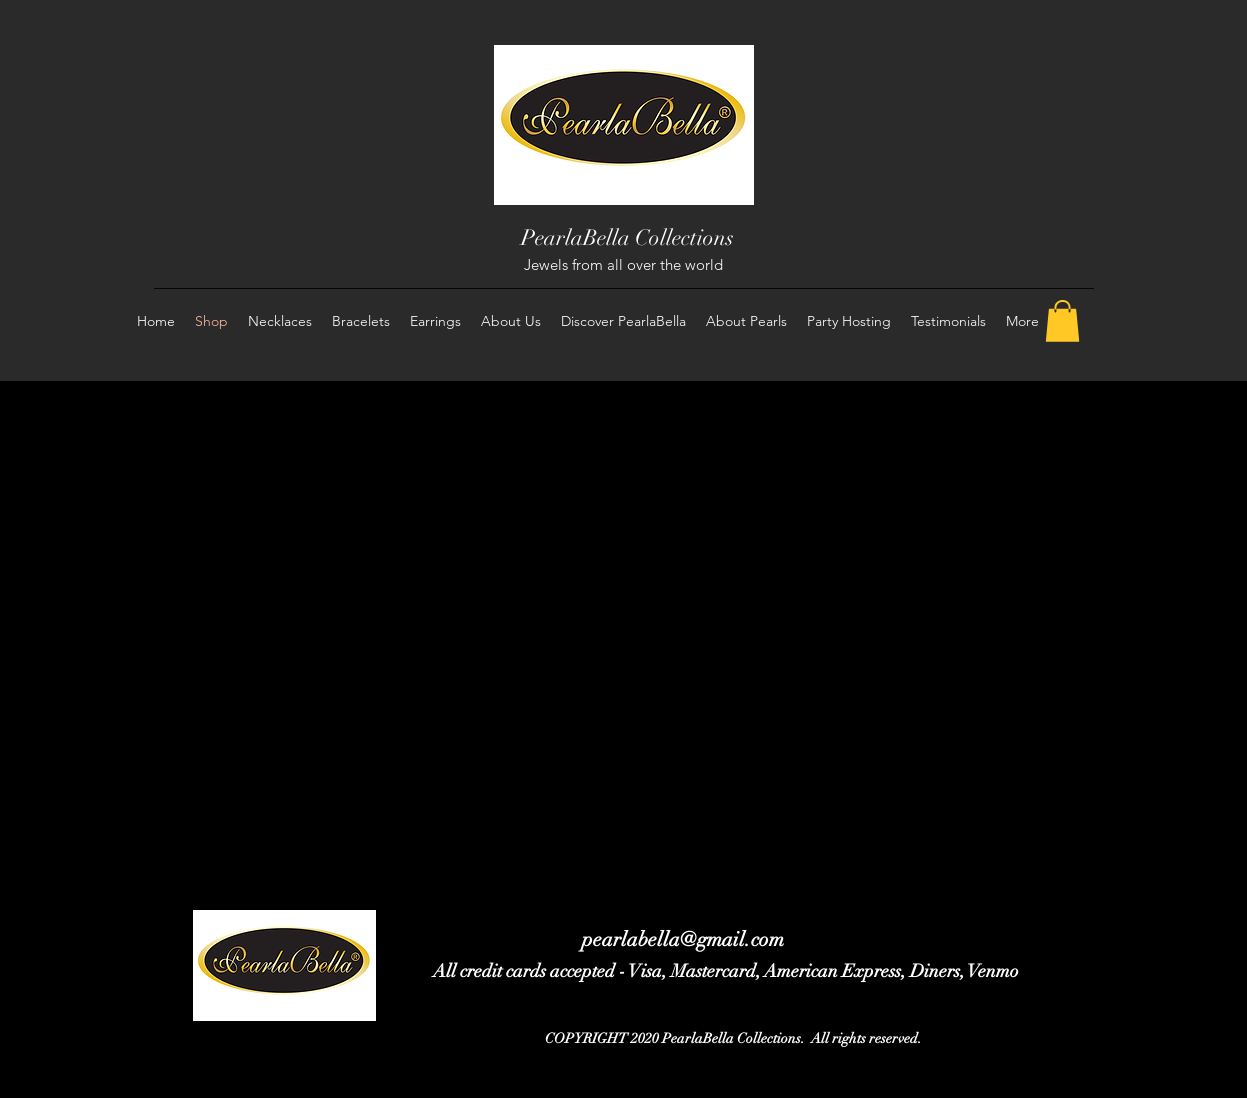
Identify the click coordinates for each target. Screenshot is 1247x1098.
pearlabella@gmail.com (683, 939)
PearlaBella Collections (627, 237)
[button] (1062, 321)
